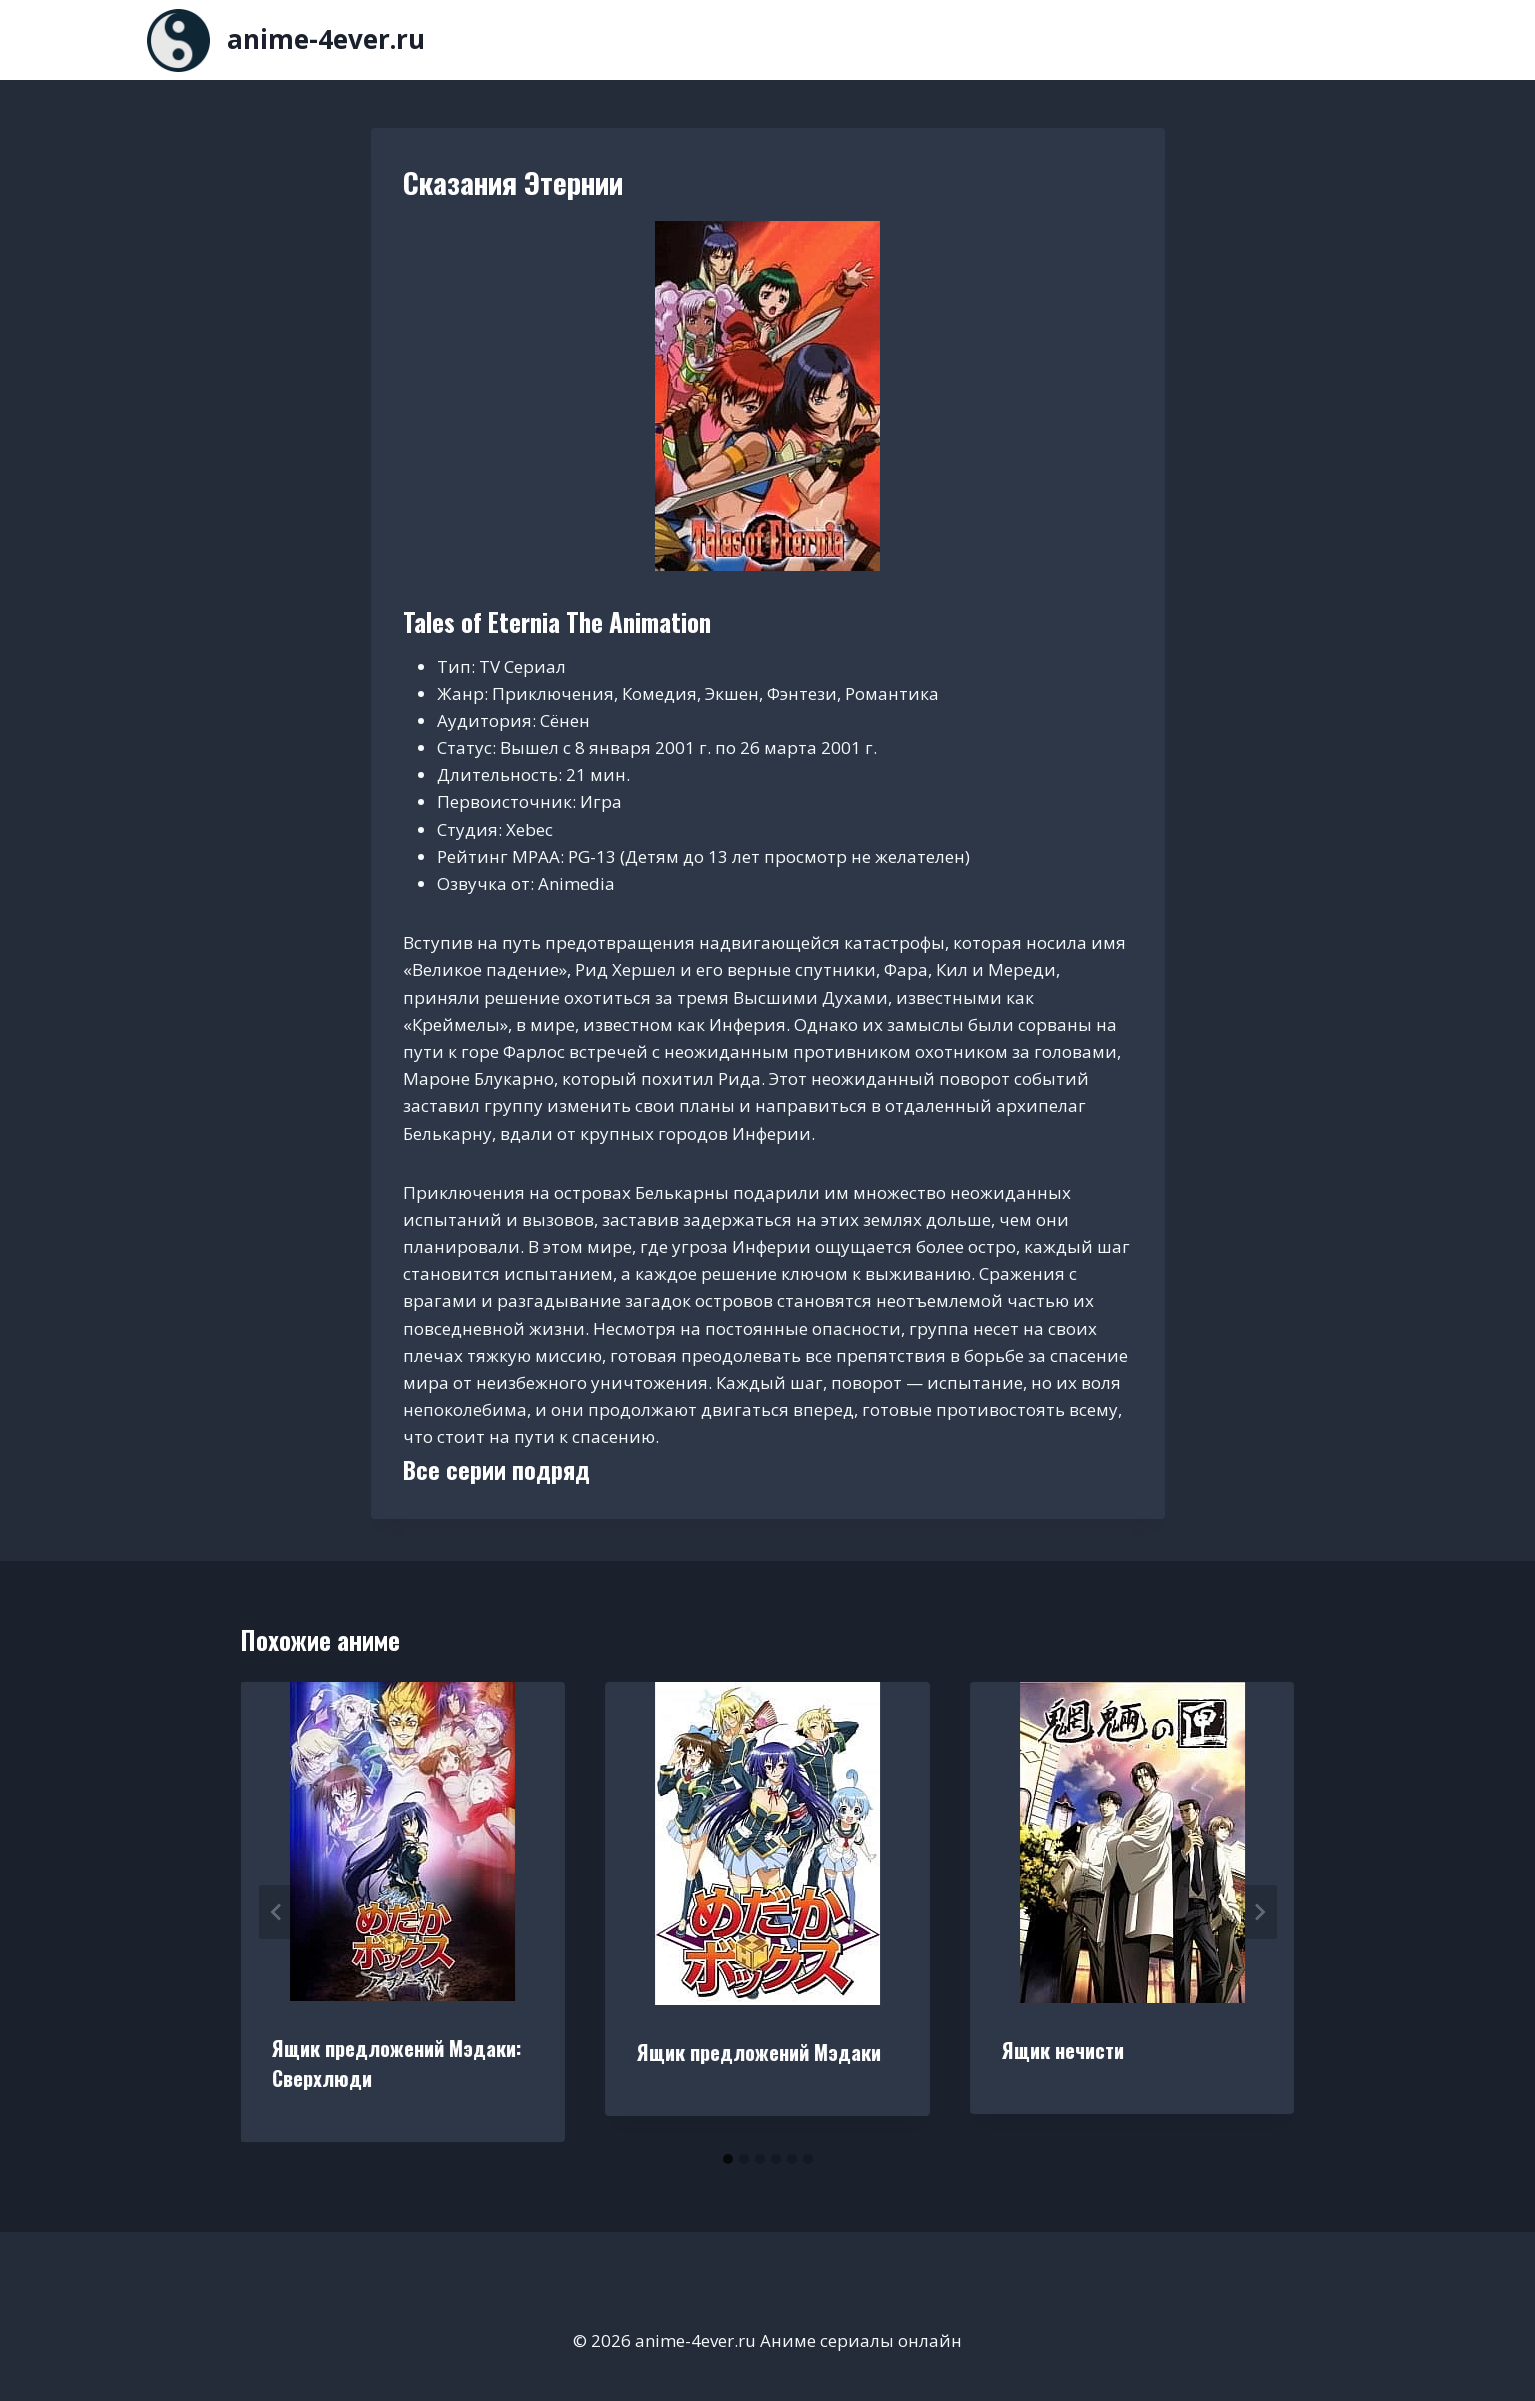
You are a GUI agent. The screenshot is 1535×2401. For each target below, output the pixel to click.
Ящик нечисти (1063, 2050)
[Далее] (1259, 1912)
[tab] (728, 2159)
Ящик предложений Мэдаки (759, 2052)
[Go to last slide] (277, 1912)
